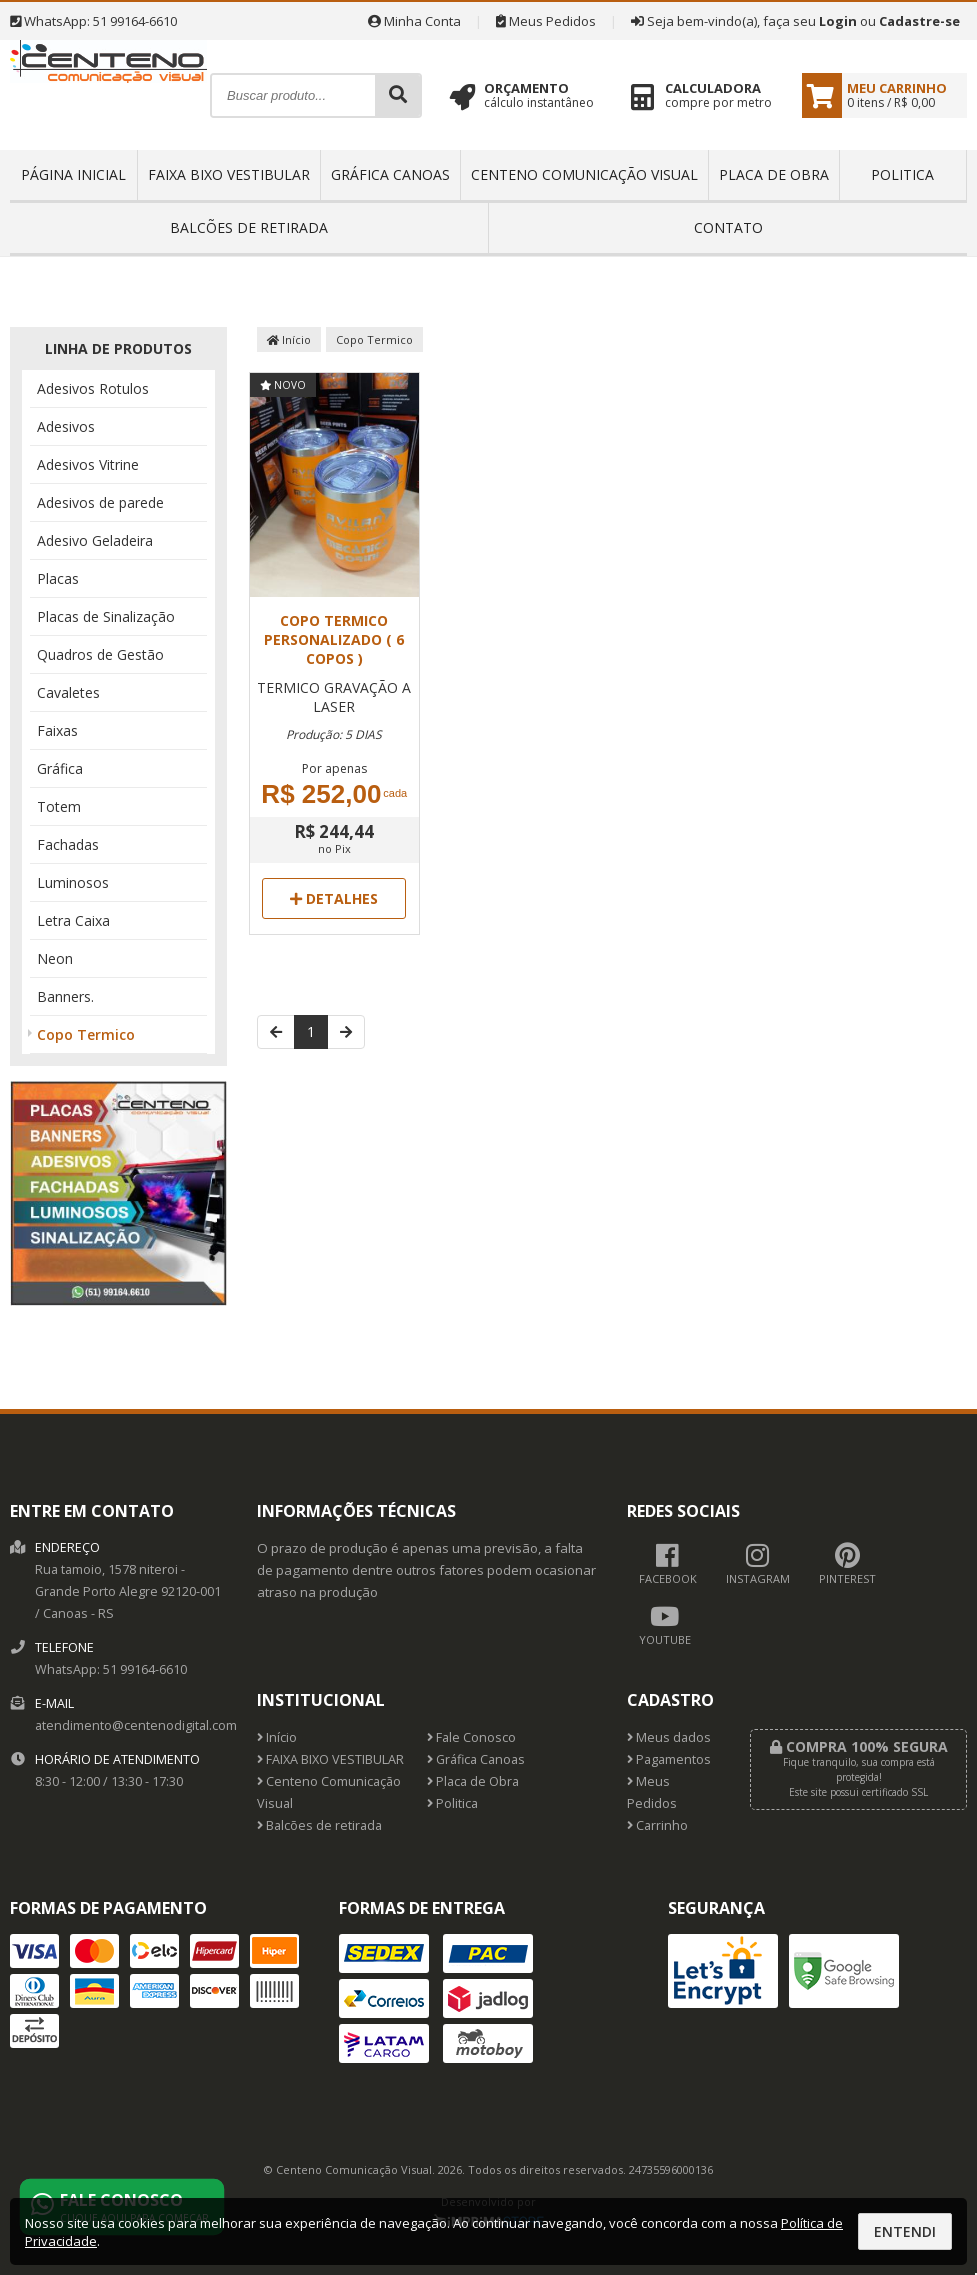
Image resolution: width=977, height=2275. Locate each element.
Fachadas (68, 844)
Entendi (905, 2231)
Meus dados (669, 1737)
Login (838, 21)
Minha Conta (414, 21)
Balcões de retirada (249, 227)
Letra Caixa (73, 920)
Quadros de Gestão (100, 654)
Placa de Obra (774, 174)
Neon (55, 958)
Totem (59, 806)
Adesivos (66, 426)
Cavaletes (68, 692)
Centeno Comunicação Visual (584, 174)
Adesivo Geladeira (95, 540)
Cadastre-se (919, 21)
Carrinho (657, 1825)
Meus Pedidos (546, 21)
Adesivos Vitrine (88, 464)
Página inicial (73, 174)
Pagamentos (669, 1759)
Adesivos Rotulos (93, 388)
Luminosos (73, 882)
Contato (728, 227)
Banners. (65, 996)
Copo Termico (86, 1034)
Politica (902, 174)
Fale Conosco (471, 1737)
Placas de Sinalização (106, 616)
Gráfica (60, 768)
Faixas (57, 730)
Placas (58, 578)
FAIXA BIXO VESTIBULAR (229, 174)
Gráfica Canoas (390, 174)
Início (289, 339)
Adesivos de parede (100, 502)
